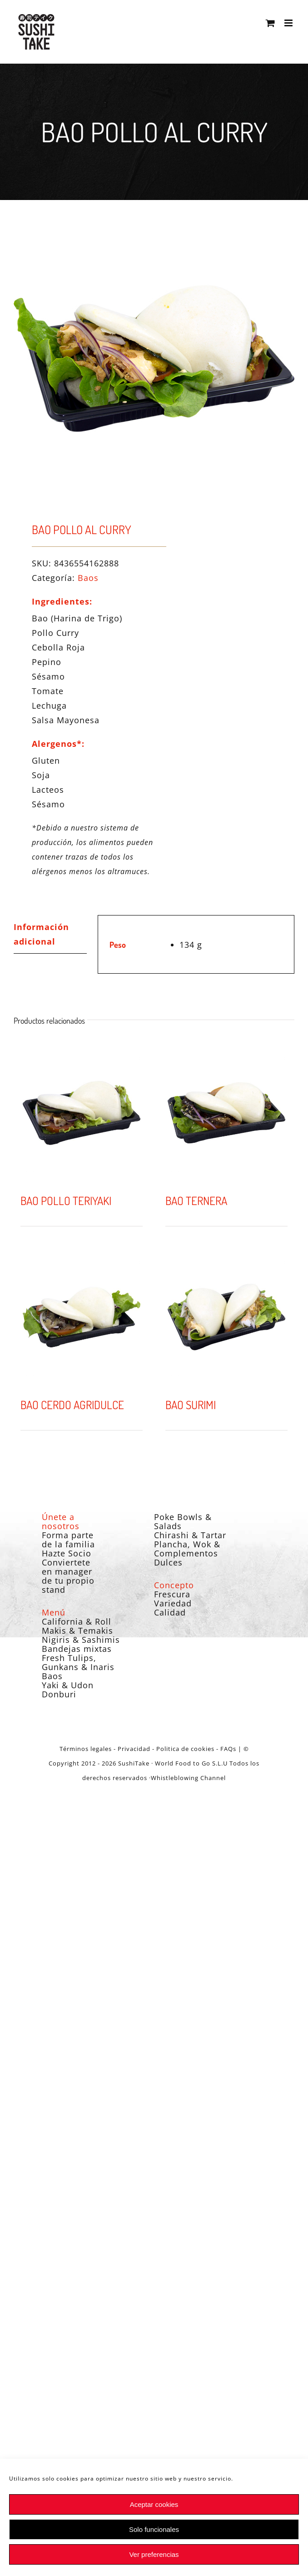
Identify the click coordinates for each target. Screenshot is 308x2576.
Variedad (173, 1603)
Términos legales (86, 1749)
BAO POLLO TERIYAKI (65, 1200)
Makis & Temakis (77, 1630)
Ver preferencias (154, 2554)
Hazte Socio (66, 1553)
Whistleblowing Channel (188, 1778)
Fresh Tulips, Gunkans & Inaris (78, 1662)
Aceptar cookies (154, 2504)
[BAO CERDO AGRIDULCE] (81, 1317)
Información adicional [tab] (41, 934)
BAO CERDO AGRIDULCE (72, 1404)
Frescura (172, 1594)
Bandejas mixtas (77, 1648)
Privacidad (134, 1749)
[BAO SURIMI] (226, 1317)
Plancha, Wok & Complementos (187, 1549)
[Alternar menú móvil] (289, 23)
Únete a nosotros (60, 1521)
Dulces (168, 1562)
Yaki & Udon (68, 1685)
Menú (53, 1612)
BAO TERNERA (196, 1200)
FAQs (228, 1749)
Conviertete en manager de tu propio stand (68, 1576)
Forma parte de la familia (68, 1540)
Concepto (174, 1585)
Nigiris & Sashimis (81, 1639)
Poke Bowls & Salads (183, 1521)
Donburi (59, 1694)
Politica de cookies (185, 1749)
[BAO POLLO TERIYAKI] (81, 1113)
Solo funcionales (154, 2529)
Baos (88, 577)
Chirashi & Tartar (190, 1535)
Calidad (170, 1612)
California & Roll (76, 1621)
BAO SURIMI (190, 1404)
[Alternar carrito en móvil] (270, 23)
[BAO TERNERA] (226, 1113)
